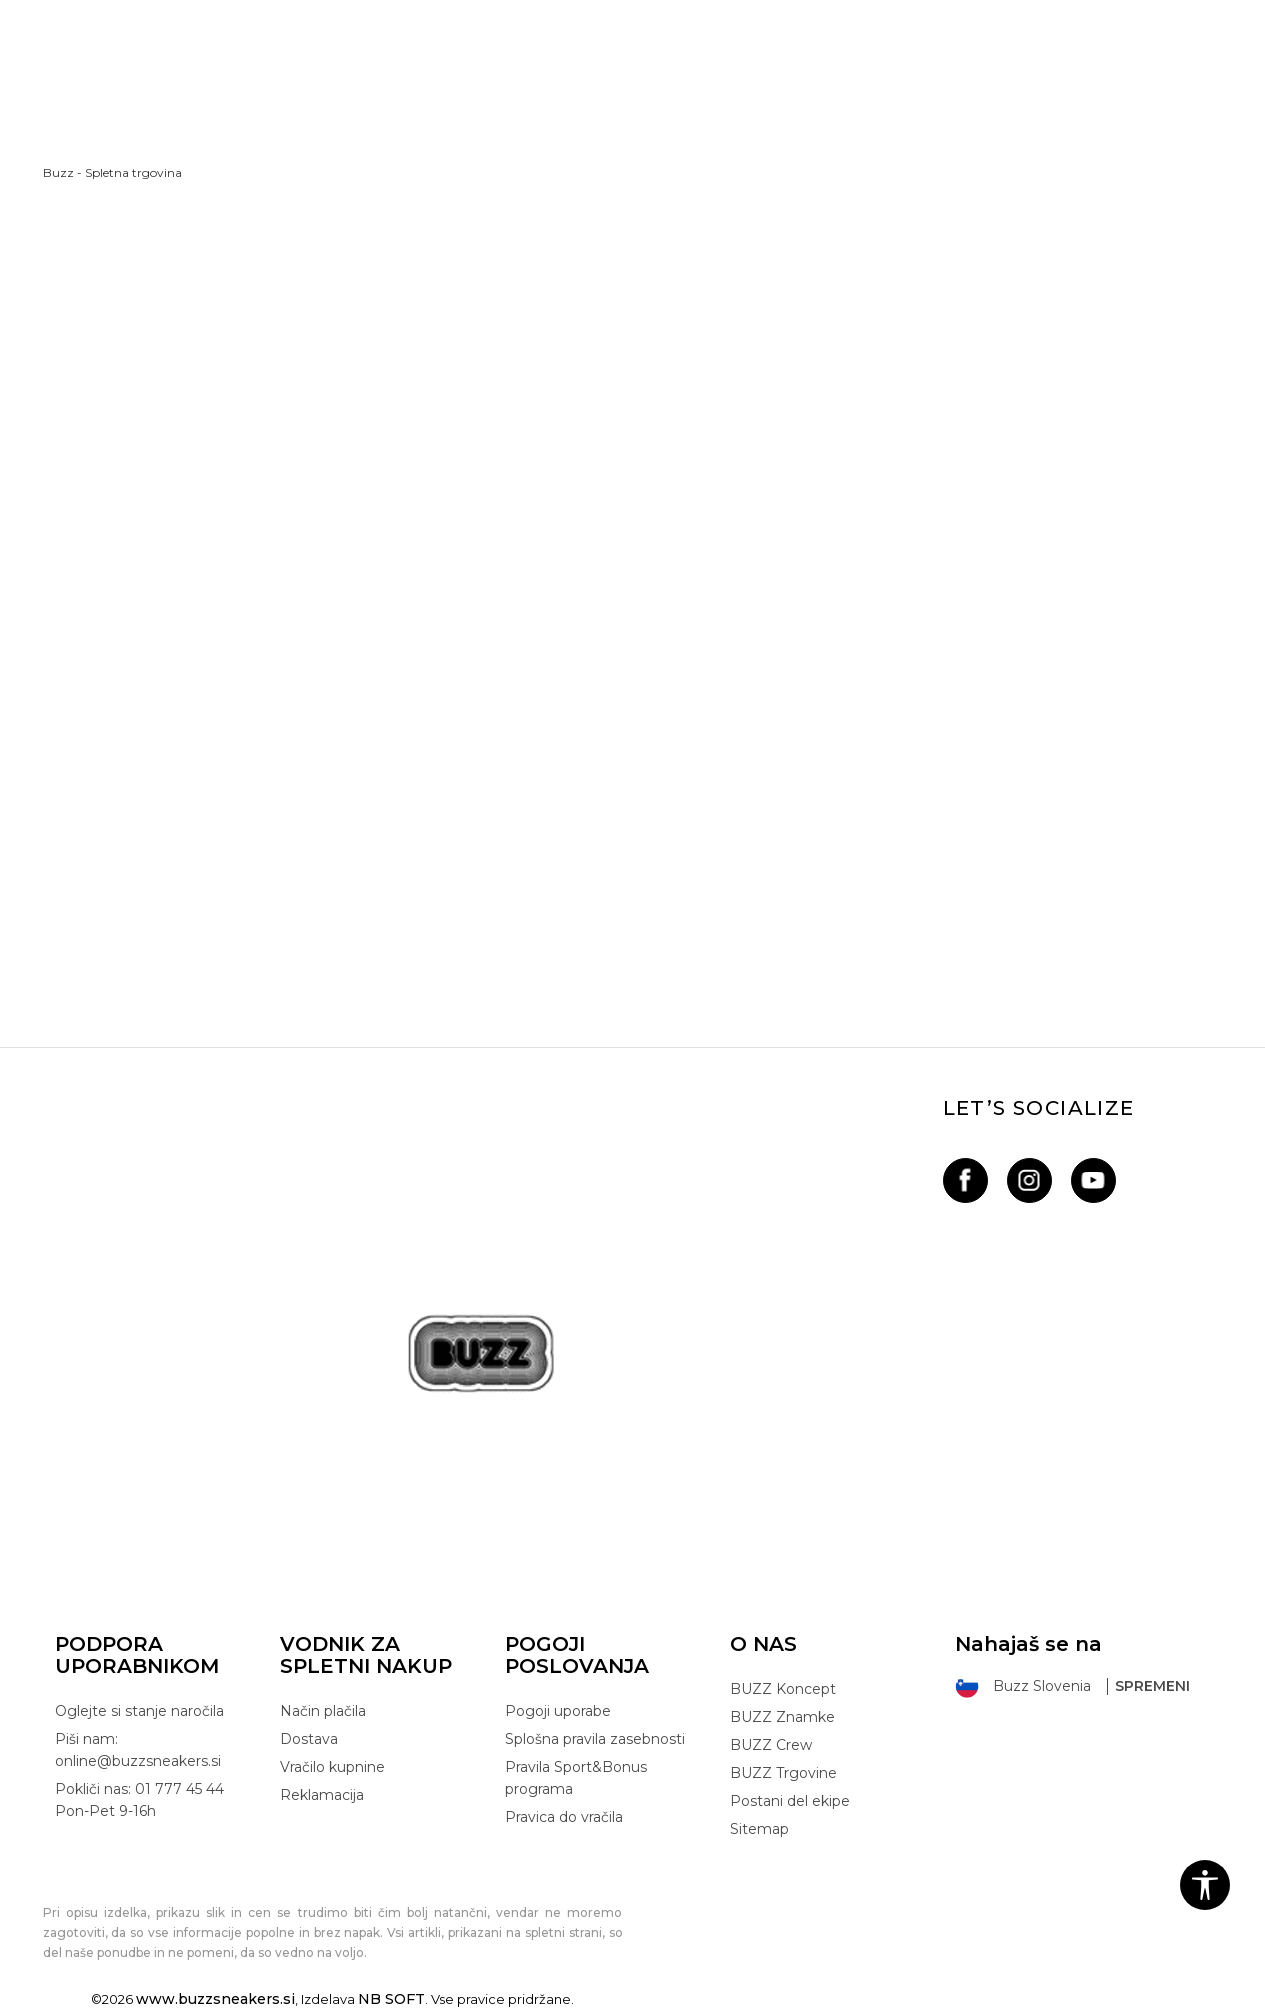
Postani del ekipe (790, 1801)
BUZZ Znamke (782, 1717)
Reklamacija (322, 1795)
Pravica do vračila (564, 1817)
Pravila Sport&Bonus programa (576, 1778)
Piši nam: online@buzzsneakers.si (138, 1750)
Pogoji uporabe (558, 1711)
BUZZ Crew (771, 1745)
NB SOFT (391, 1999)
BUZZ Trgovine (783, 1773)
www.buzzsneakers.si (215, 1999)
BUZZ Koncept (783, 1689)
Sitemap (759, 1829)
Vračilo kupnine (332, 1767)
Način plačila (323, 1711)
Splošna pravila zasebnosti (595, 1739)
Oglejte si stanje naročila (139, 1711)
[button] (1205, 1885)
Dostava (309, 1739)
